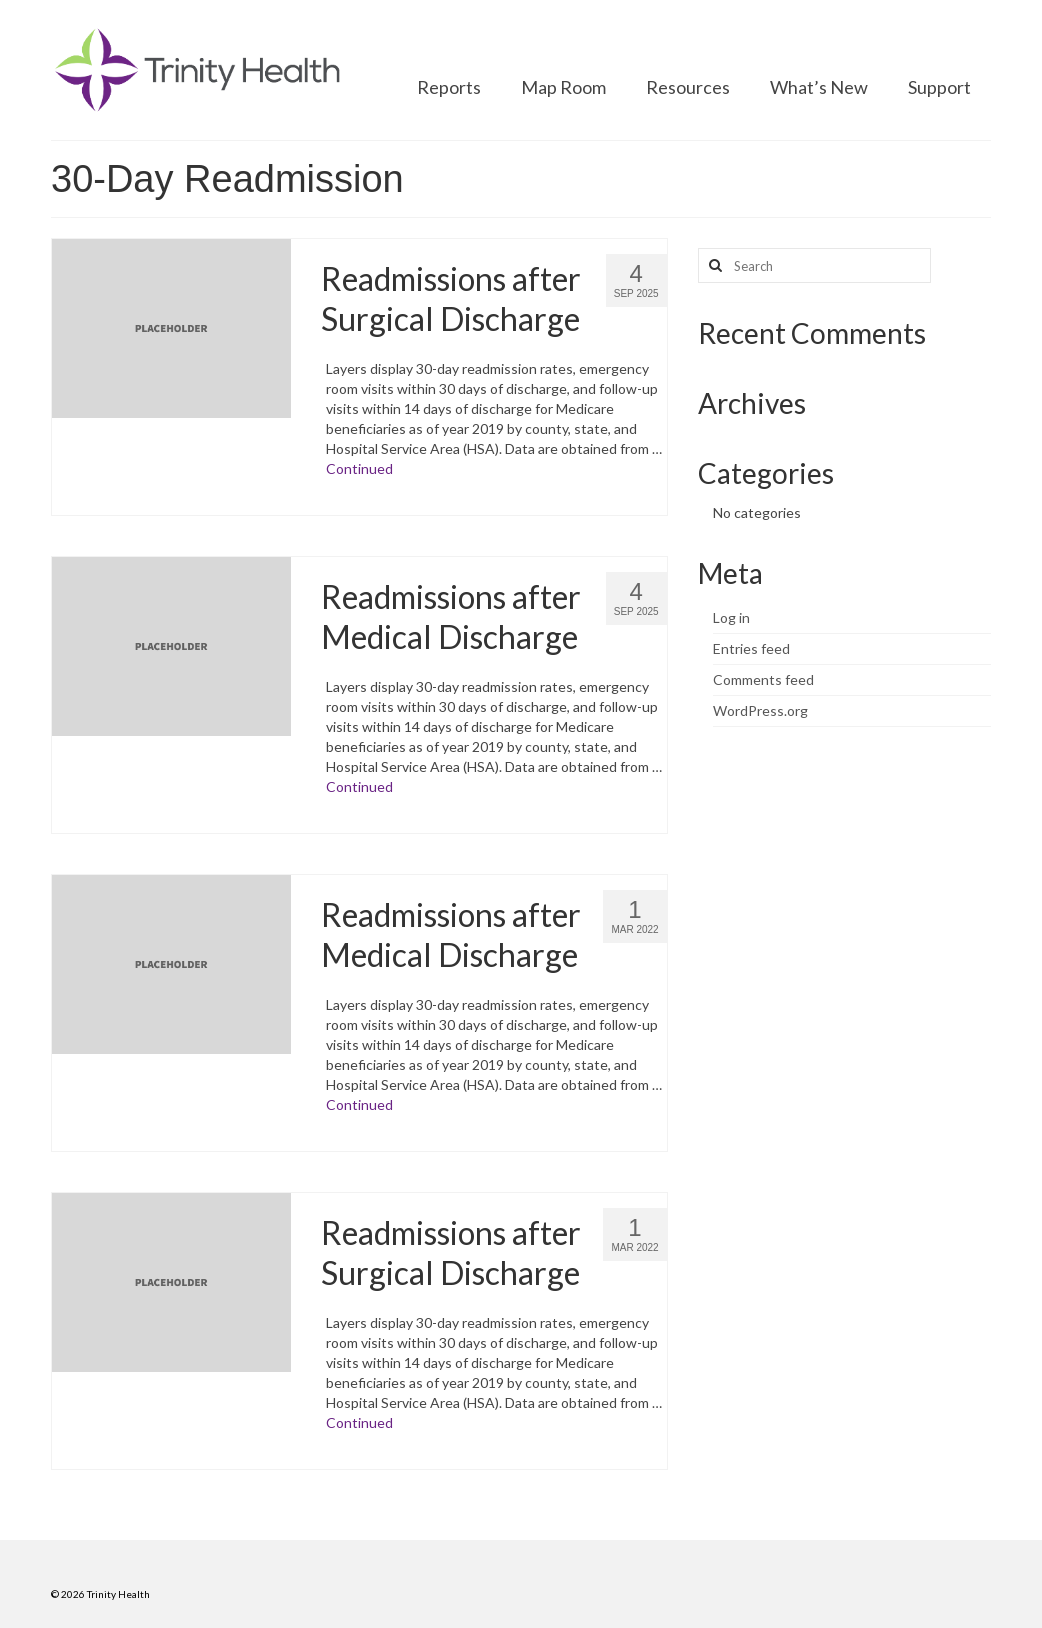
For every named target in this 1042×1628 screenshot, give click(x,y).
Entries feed (751, 648)
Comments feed (763, 679)
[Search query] (814, 265)
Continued (359, 468)
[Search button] (713, 265)
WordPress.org (760, 710)
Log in (731, 617)
